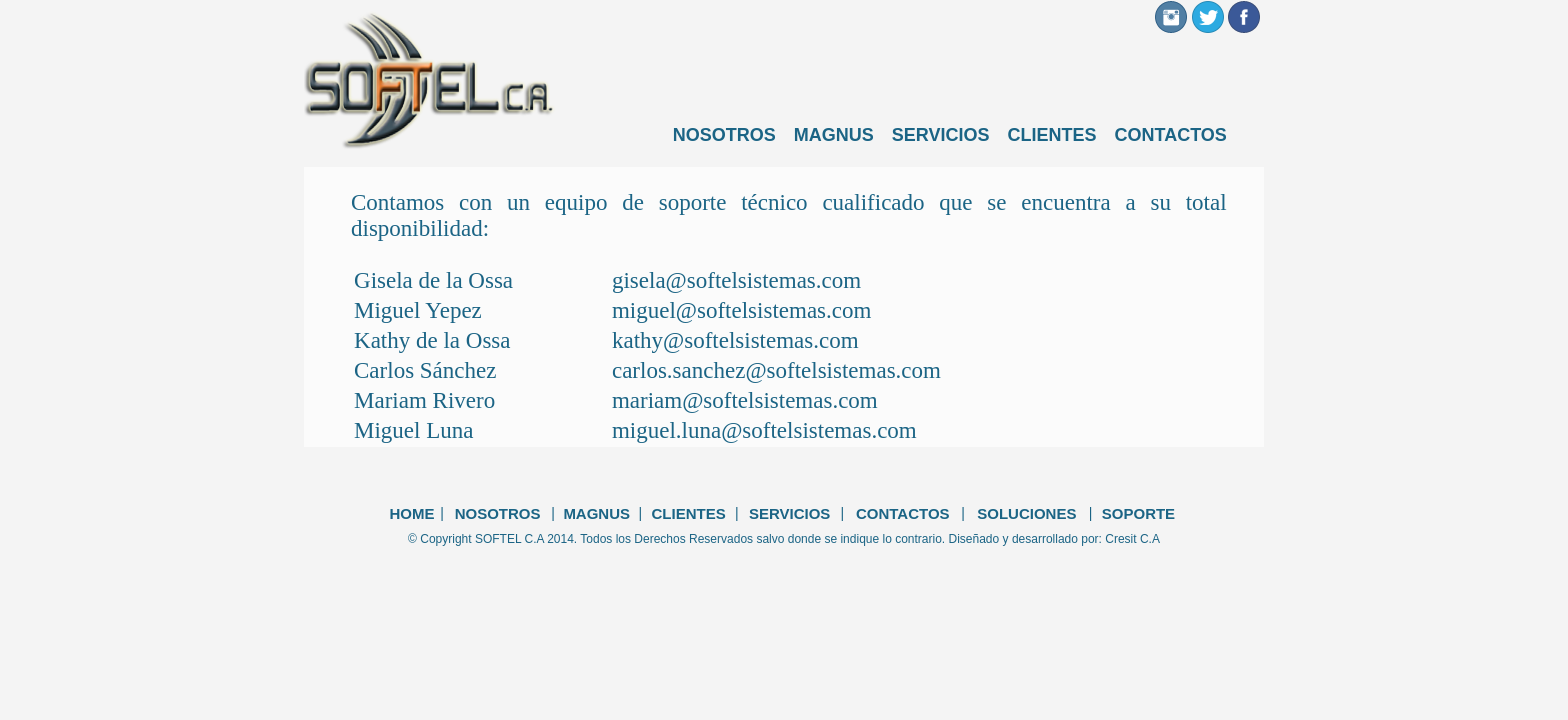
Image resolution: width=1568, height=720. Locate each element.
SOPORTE (1138, 513)
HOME (411, 513)
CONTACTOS (1171, 135)
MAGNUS (834, 135)
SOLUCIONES (1026, 513)
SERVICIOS (941, 135)
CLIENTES (1052, 135)
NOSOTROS (724, 135)
